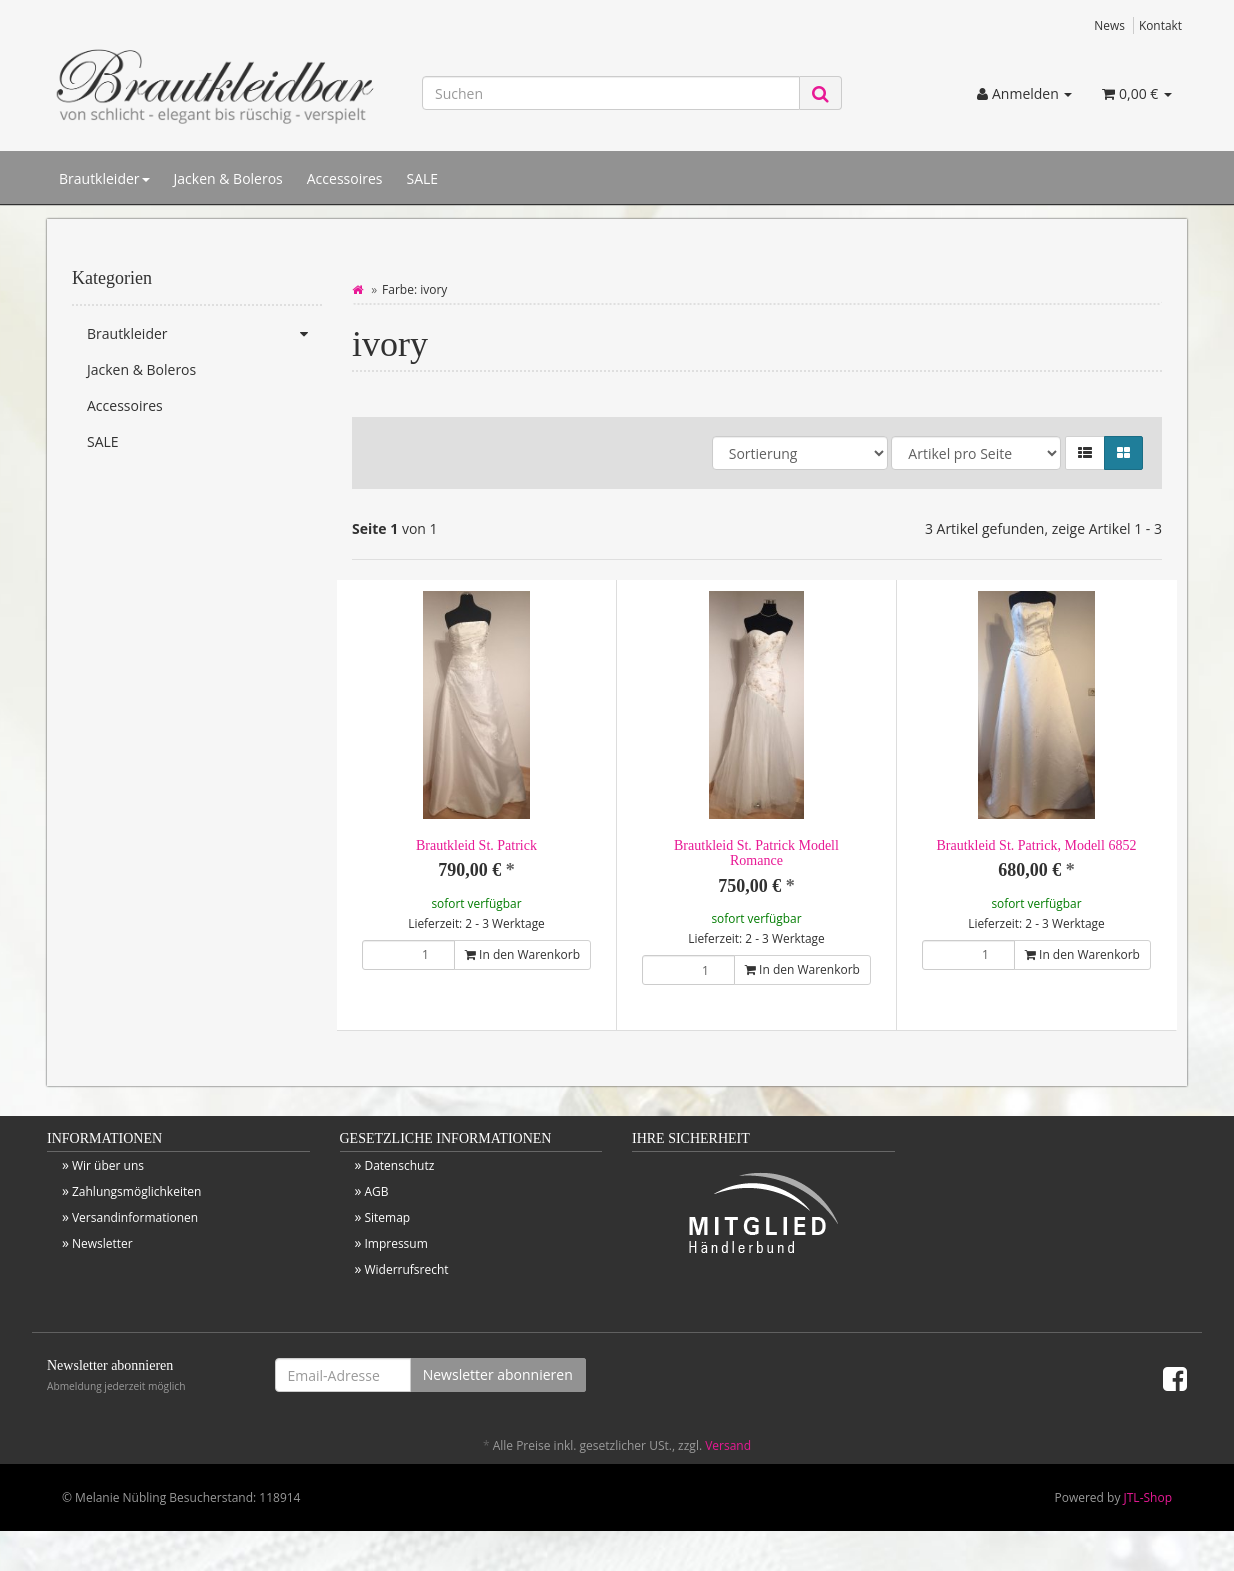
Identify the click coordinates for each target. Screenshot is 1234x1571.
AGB (376, 1191)
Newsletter (102, 1243)
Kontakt (1160, 25)
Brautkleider (104, 178)
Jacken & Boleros (228, 178)
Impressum (395, 1243)
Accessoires (345, 178)
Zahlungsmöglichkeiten (136, 1191)
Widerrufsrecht (406, 1269)
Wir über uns (108, 1165)
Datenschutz (399, 1165)
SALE (422, 178)
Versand (728, 1445)
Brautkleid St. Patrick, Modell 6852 (1037, 845)
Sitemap (387, 1217)
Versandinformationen (135, 1217)
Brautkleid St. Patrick (476, 845)
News (1109, 25)
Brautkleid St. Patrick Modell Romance (756, 853)
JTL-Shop (1148, 1497)
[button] (1085, 453)
